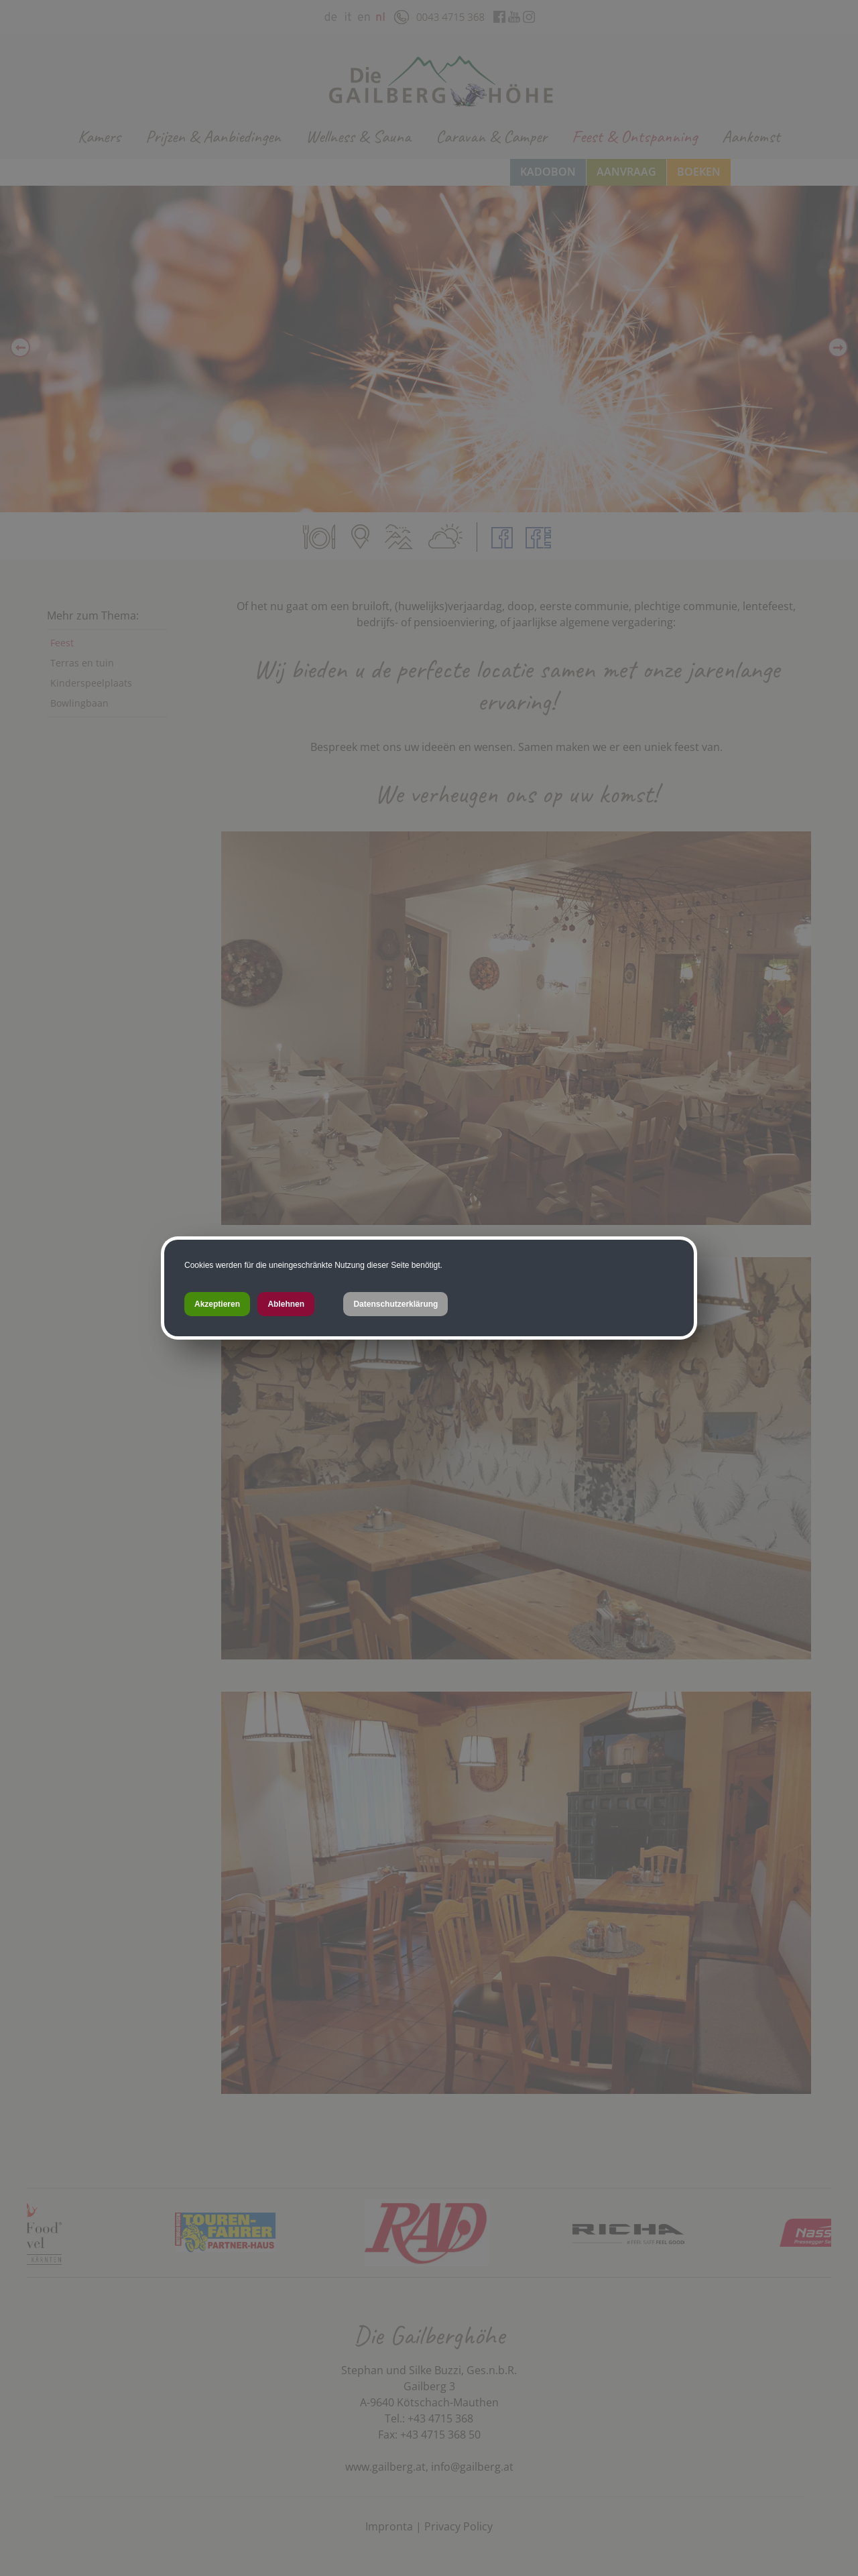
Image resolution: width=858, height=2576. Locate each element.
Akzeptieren (217, 1304)
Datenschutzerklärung (395, 1304)
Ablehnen (285, 1304)
